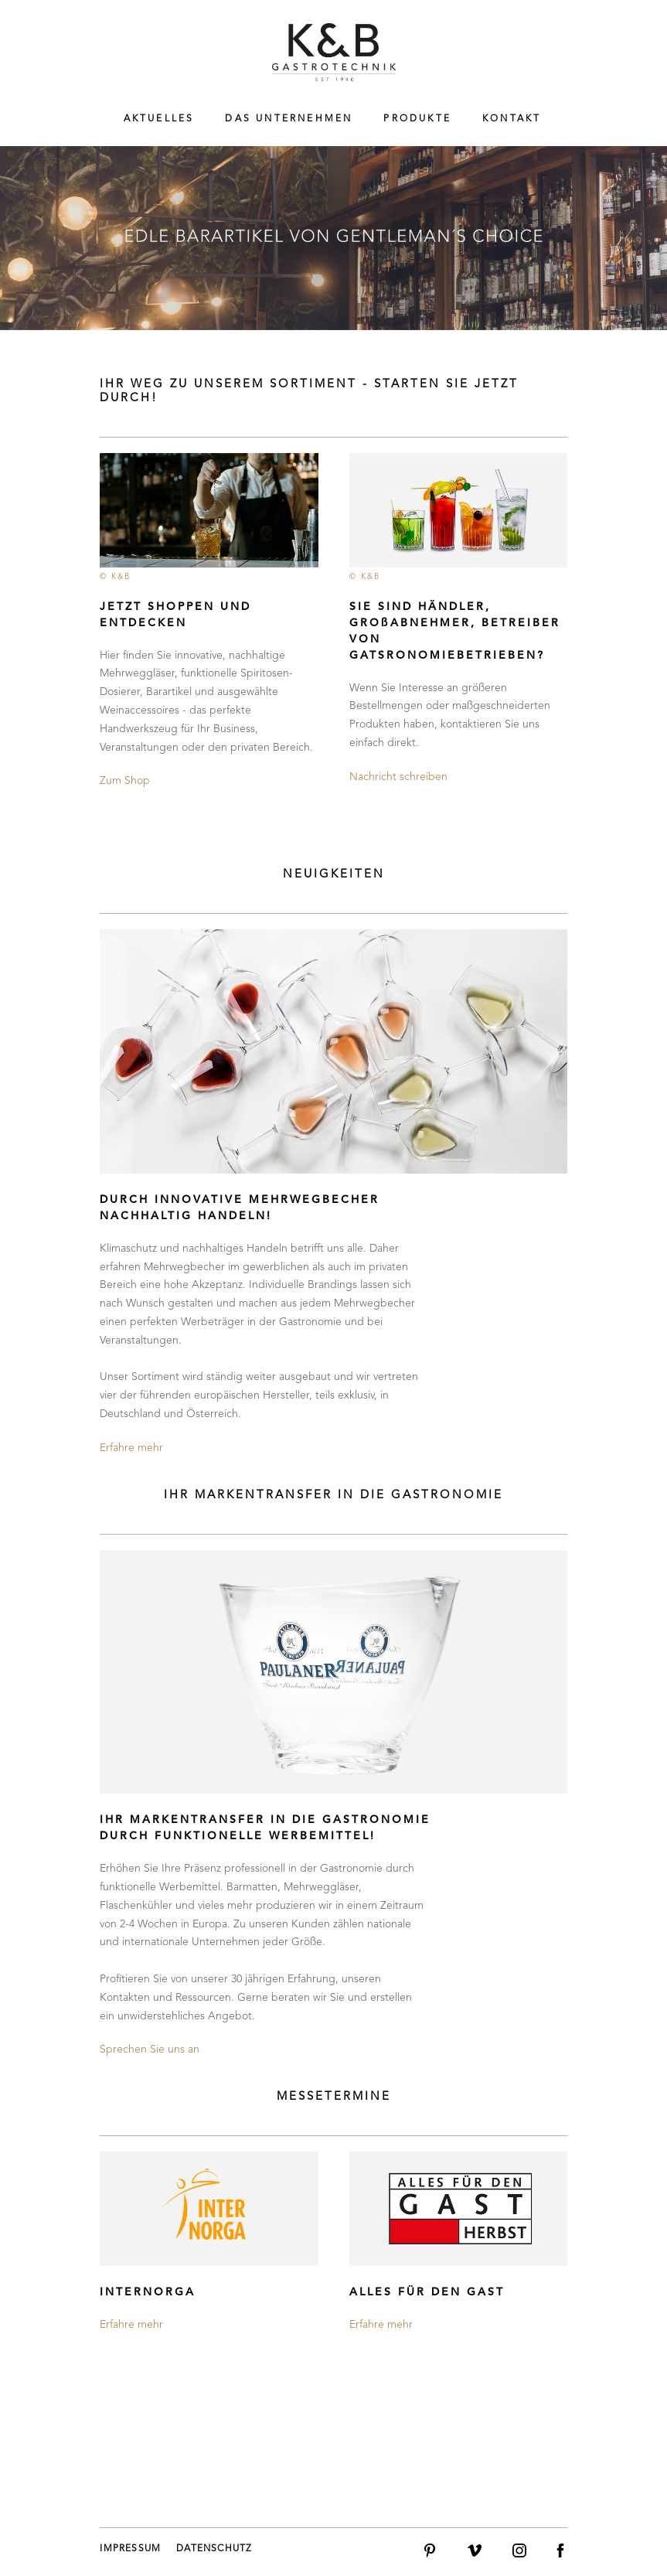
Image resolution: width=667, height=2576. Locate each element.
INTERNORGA (148, 2292)
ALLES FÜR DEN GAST (427, 2292)
